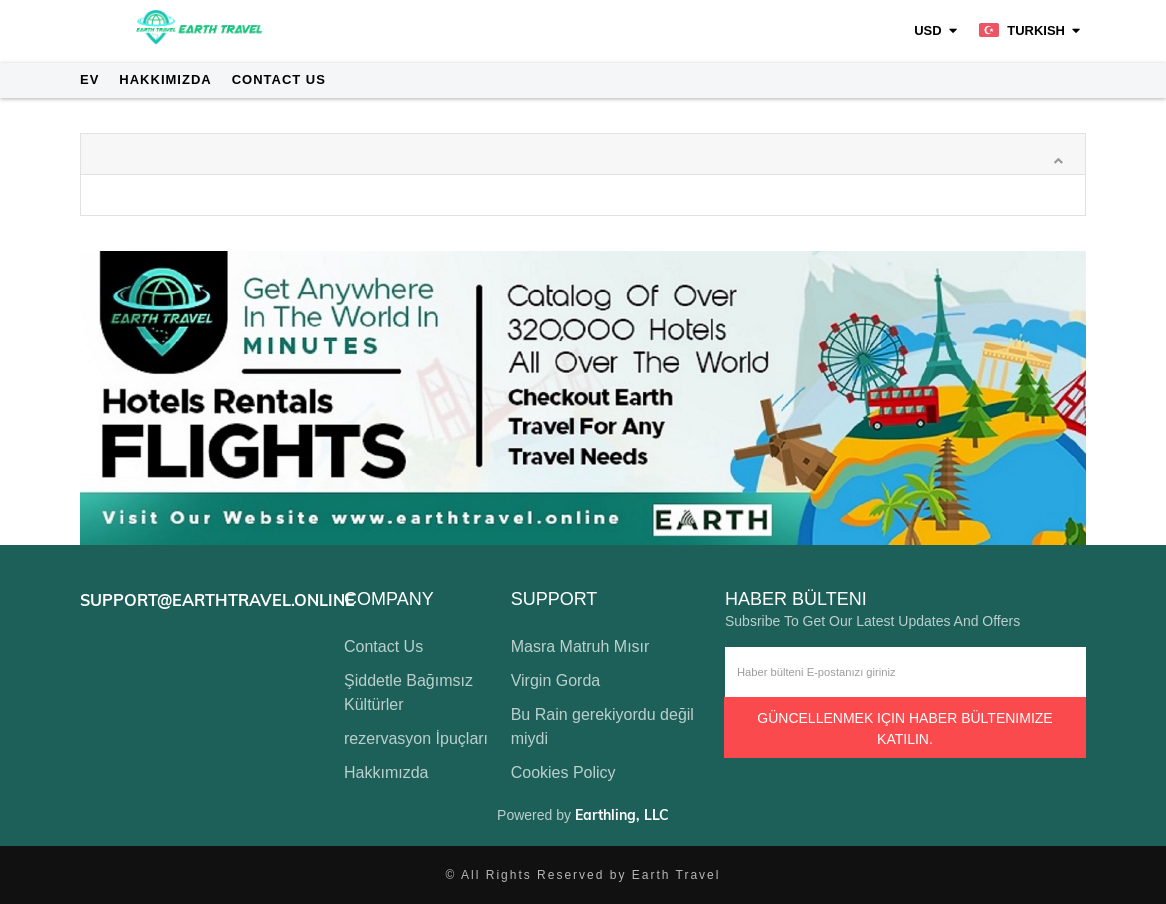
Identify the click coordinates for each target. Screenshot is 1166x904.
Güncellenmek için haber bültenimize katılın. (904, 728)
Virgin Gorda (556, 680)
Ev (89, 79)
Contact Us (279, 79)
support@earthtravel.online (217, 600)
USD (927, 30)
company (389, 599)
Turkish (1022, 30)
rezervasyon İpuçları (416, 738)
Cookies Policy (563, 772)
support (554, 599)
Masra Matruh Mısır (580, 646)
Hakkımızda (165, 79)
